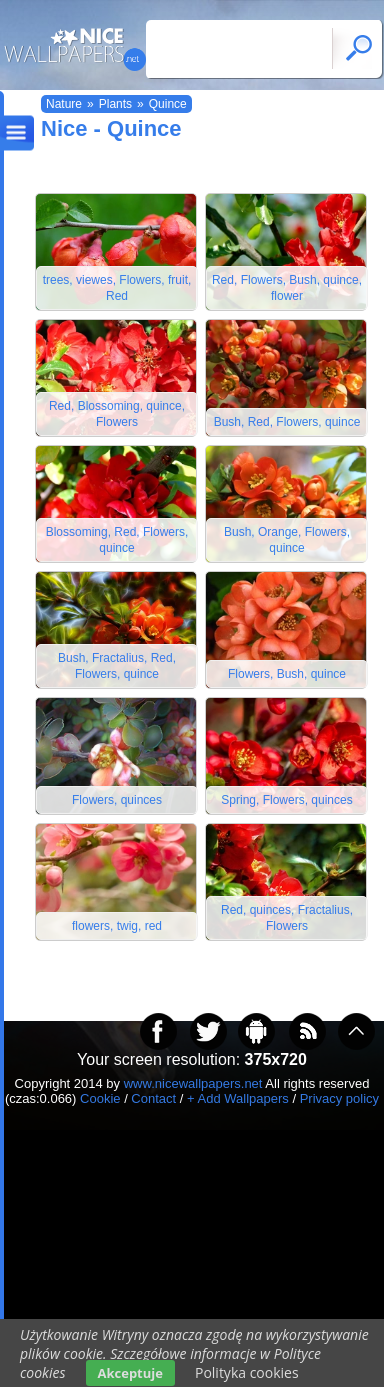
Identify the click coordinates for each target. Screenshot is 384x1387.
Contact (153, 1098)
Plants (115, 104)
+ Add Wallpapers (238, 1098)
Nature (64, 104)
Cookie (100, 1098)
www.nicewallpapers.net (193, 1083)
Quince (168, 104)
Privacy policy (339, 1098)
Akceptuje (130, 1373)
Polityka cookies (247, 1372)
